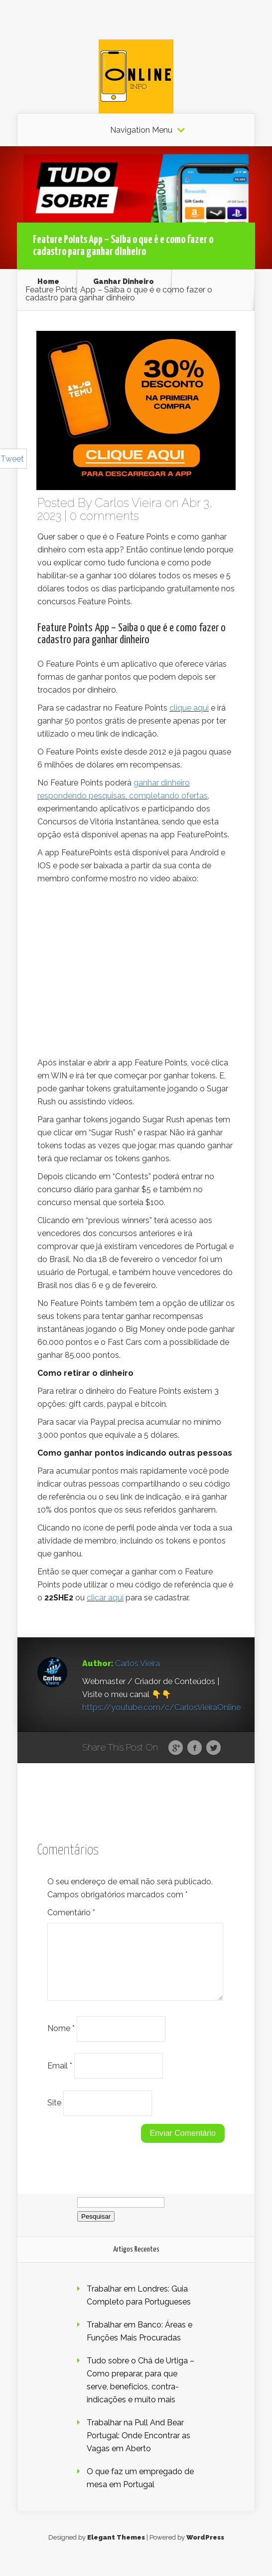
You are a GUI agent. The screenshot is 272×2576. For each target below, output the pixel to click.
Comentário (71, 1912)
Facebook (194, 1748)
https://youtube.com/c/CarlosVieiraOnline (161, 1707)
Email (59, 2077)
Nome (61, 2040)
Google (175, 1748)
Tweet (12, 459)
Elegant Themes (116, 2549)
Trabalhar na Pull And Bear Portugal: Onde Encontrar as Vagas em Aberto (138, 2447)
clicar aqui (105, 1597)
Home (48, 281)
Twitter (213, 1748)
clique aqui (189, 708)
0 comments (104, 516)
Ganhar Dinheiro (123, 281)
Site (54, 2114)
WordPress (205, 2549)
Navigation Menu (141, 130)
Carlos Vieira (128, 503)
